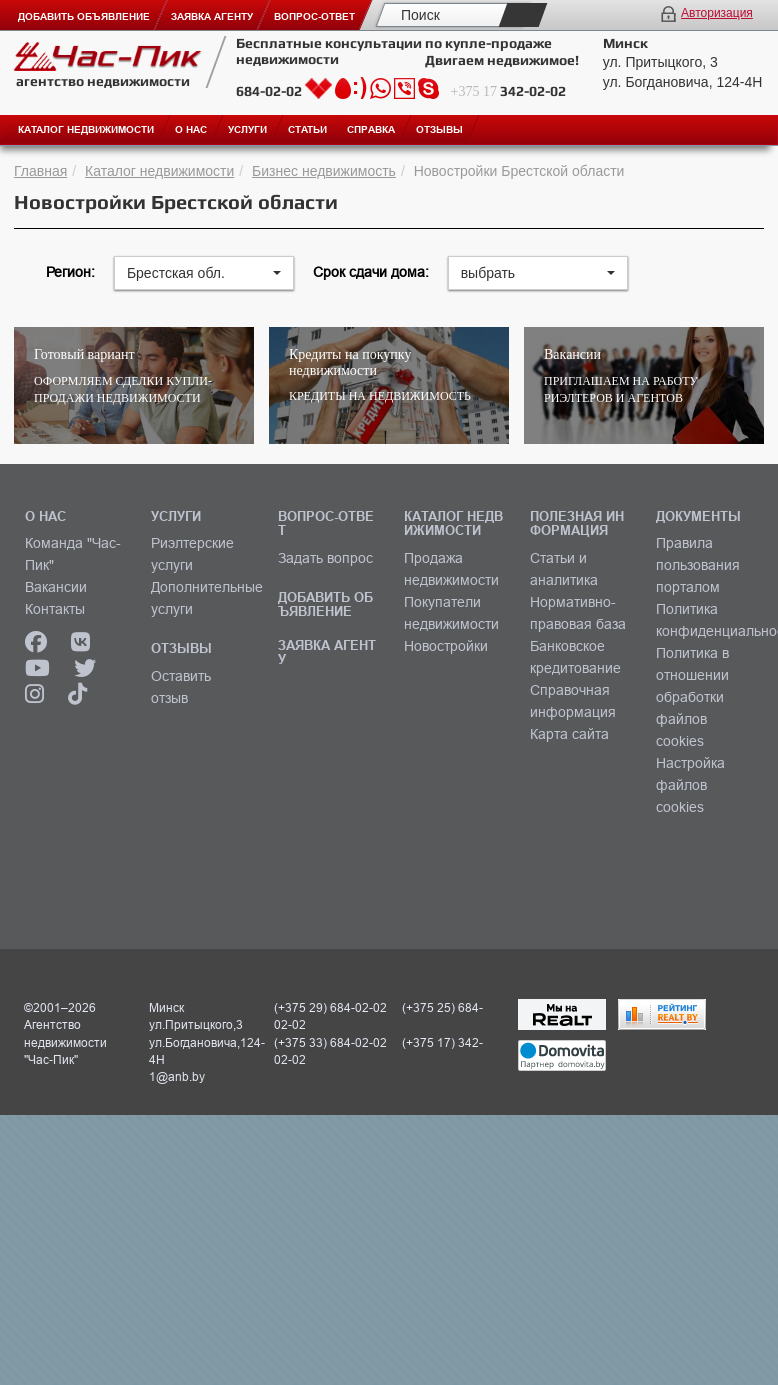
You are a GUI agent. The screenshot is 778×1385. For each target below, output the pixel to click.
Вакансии (56, 587)
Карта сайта (569, 734)
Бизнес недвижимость (324, 171)
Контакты (55, 609)
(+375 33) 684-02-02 (330, 1042)
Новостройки (446, 646)
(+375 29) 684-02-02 (330, 1007)
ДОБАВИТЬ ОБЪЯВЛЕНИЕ (325, 604)
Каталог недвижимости (159, 171)
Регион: (70, 272)
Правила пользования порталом (698, 565)
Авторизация (717, 13)
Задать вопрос (325, 558)
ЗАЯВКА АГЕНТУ (327, 652)
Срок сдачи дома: (371, 272)
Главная (40, 171)
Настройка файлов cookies (690, 785)
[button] (204, 273)
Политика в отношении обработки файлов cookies (692, 697)
